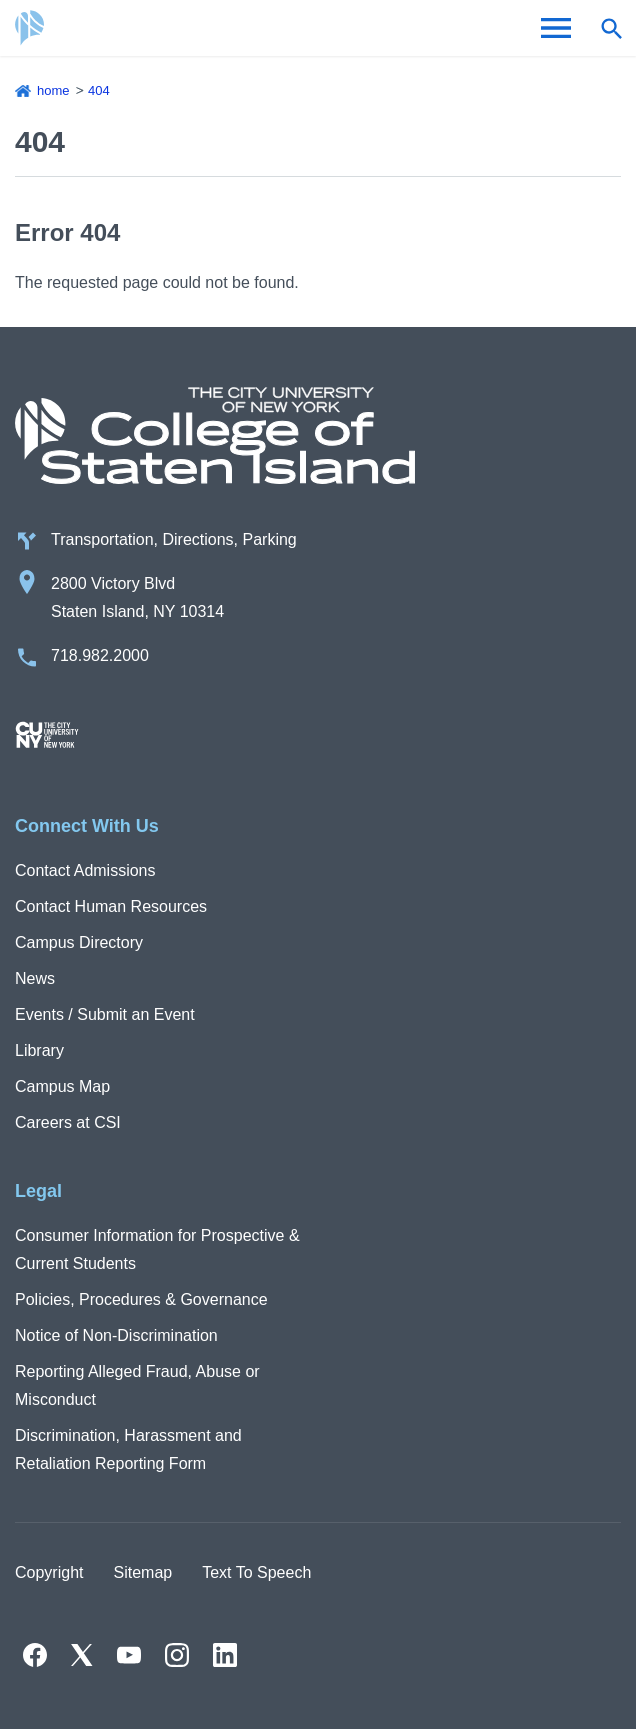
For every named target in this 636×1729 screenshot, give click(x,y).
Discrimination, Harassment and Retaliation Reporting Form (128, 1449)
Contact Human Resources (111, 906)
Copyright (49, 1572)
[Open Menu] (556, 28)
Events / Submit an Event (105, 1014)
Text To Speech (256, 1572)
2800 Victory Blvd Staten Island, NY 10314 (137, 597)
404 (99, 90)
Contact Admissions (85, 870)
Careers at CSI (68, 1122)
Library (39, 1050)
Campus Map (62, 1086)
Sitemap (142, 1572)
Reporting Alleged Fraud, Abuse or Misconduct (137, 1385)
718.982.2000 (100, 655)
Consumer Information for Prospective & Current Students (157, 1249)
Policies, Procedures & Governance (141, 1299)
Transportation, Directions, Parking (174, 539)
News (35, 978)
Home (53, 90)
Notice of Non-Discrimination (116, 1335)
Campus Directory (79, 942)
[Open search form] (611, 28)
